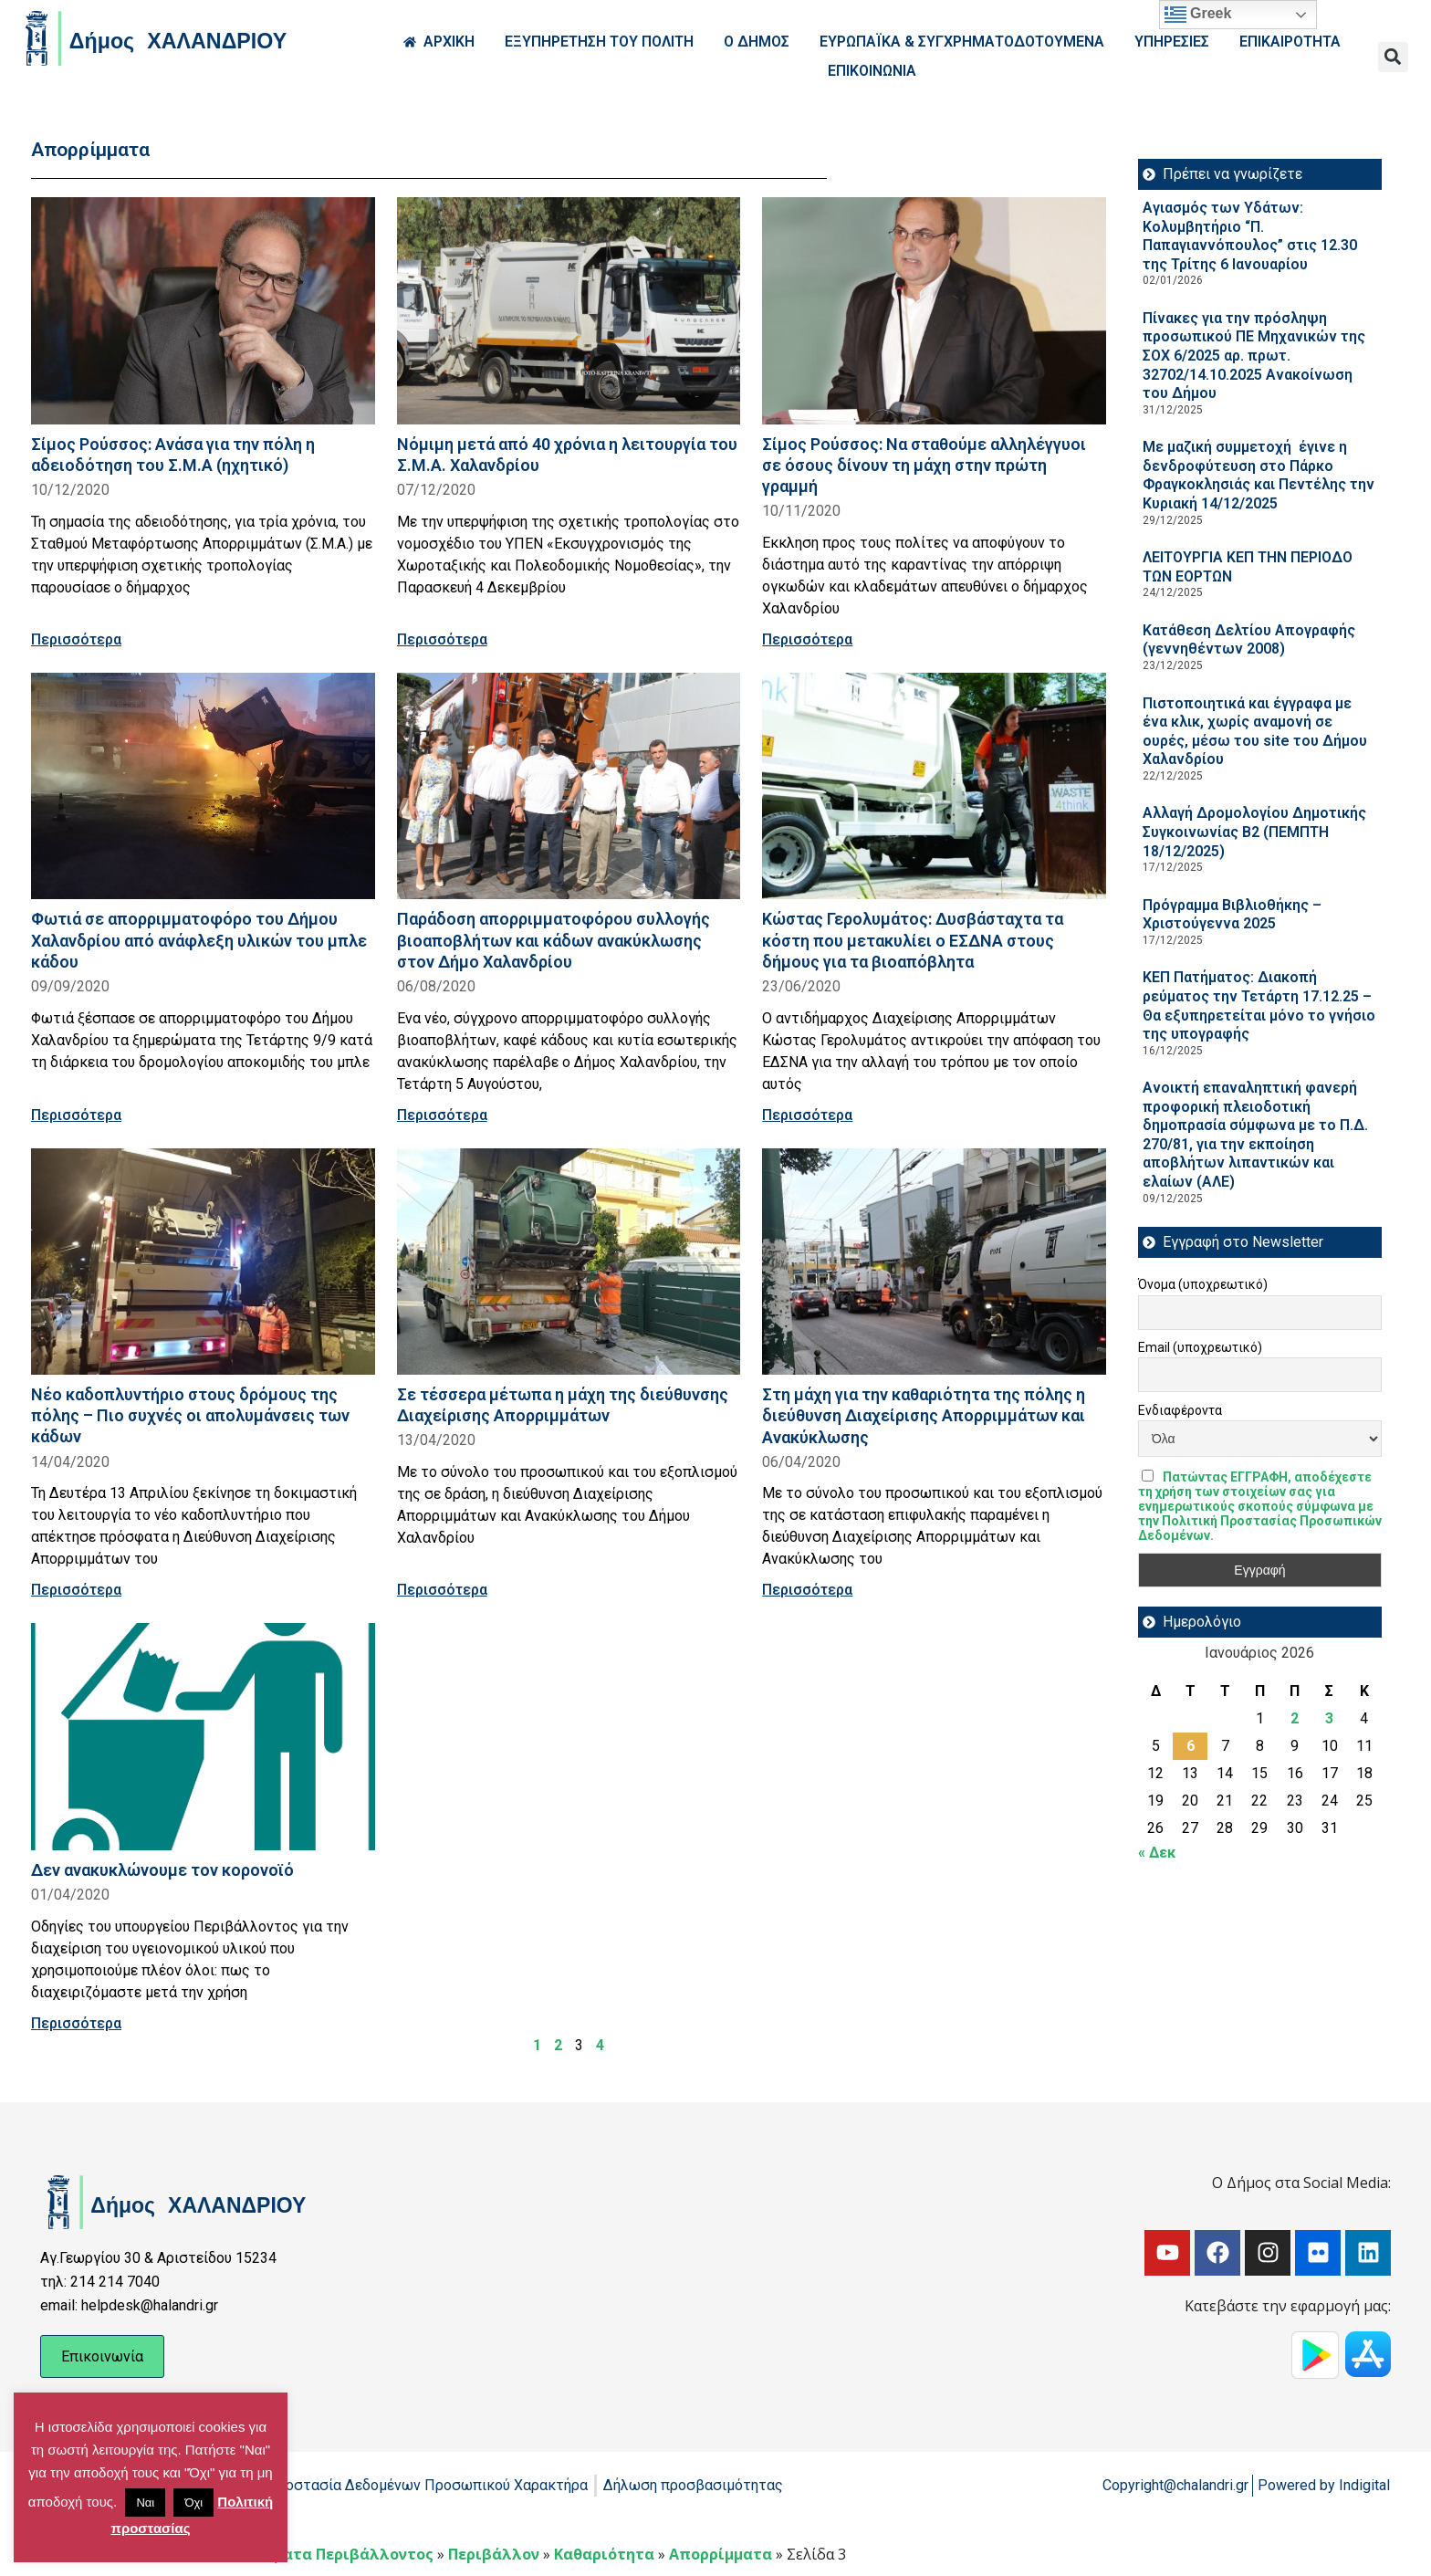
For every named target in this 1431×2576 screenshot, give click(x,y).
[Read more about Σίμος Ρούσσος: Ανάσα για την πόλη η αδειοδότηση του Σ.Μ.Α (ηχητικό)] (203, 310)
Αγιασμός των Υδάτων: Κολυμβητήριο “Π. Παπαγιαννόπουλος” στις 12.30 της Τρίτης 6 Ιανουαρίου (1250, 236)
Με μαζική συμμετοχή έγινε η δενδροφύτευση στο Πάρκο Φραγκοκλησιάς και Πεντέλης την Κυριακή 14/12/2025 (1258, 475)
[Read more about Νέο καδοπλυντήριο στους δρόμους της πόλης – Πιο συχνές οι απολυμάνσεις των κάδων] (203, 1262)
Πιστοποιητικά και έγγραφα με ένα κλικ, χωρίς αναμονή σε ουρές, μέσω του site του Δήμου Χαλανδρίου (1255, 732)
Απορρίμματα (720, 2554)
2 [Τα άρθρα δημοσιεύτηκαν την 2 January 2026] (1294, 1718)
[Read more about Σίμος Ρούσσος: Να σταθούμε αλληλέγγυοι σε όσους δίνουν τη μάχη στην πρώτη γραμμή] (934, 310)
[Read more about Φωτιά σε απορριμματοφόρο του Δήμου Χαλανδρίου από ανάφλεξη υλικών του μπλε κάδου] (203, 786)
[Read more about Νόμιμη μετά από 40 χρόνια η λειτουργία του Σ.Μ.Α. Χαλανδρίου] (569, 310)
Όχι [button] (193, 2502)
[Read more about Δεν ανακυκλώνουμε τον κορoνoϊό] (203, 1736)
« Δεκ (1156, 1852)
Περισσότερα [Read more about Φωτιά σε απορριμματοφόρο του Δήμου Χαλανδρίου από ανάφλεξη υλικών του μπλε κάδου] (76, 1115)
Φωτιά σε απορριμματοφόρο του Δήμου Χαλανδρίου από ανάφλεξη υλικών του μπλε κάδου (199, 939)
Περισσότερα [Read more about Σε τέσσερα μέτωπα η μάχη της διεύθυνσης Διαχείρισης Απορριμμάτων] (442, 1589)
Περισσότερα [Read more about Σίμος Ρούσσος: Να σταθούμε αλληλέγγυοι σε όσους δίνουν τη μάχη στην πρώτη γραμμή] (807, 639)
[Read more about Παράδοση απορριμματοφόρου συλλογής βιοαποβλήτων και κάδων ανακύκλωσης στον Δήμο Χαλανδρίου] (569, 786)
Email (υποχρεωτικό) (1200, 1347)
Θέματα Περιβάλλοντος (343, 2554)
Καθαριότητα (604, 2554)
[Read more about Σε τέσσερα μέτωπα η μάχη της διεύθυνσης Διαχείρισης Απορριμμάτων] (569, 1262)
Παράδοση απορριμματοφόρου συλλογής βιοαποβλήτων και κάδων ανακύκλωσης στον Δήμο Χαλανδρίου (553, 939)
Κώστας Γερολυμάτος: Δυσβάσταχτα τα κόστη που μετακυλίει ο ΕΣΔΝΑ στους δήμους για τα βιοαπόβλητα (912, 939)
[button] (1393, 57)
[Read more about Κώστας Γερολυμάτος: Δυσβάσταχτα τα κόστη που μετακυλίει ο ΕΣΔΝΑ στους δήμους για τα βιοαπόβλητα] (934, 786)
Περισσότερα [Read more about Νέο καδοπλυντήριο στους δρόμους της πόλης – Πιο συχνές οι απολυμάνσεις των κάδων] (76, 1589)
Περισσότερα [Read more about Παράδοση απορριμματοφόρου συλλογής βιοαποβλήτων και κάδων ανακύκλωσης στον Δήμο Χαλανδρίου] (442, 1115)
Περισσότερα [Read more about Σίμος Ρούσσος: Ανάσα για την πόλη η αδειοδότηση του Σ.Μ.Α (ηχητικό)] (76, 639)
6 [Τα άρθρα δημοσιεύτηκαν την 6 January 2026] (1190, 1745)
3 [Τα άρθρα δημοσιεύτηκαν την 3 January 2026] (1329, 1718)
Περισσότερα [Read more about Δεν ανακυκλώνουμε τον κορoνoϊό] (76, 2023)
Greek (1198, 15)
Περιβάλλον (493, 2554)
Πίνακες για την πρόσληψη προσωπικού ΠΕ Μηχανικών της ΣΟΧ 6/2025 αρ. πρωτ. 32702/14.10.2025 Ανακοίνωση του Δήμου (1254, 355)
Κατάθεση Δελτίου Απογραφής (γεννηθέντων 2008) (1249, 640)
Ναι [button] (145, 2502)
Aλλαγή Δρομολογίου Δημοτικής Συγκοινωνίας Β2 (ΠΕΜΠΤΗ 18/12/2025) (1254, 831)
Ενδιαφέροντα (1180, 1410)
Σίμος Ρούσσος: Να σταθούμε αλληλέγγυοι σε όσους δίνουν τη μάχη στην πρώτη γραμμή (924, 465)
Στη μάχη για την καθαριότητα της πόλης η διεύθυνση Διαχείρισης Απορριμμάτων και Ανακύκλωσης (923, 1415)
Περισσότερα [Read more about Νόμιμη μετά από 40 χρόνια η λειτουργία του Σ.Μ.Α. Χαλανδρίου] (442, 639)
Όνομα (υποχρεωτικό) (1203, 1284)
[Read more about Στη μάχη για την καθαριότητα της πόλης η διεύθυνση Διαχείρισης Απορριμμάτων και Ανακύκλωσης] (934, 1262)
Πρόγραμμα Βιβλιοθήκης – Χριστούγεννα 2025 (1232, 914)
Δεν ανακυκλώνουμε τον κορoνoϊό (162, 1870)
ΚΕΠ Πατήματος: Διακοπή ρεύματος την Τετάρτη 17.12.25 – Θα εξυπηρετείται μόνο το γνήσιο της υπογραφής (1259, 1005)
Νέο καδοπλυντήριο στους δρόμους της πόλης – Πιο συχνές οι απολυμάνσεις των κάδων (190, 1415)
